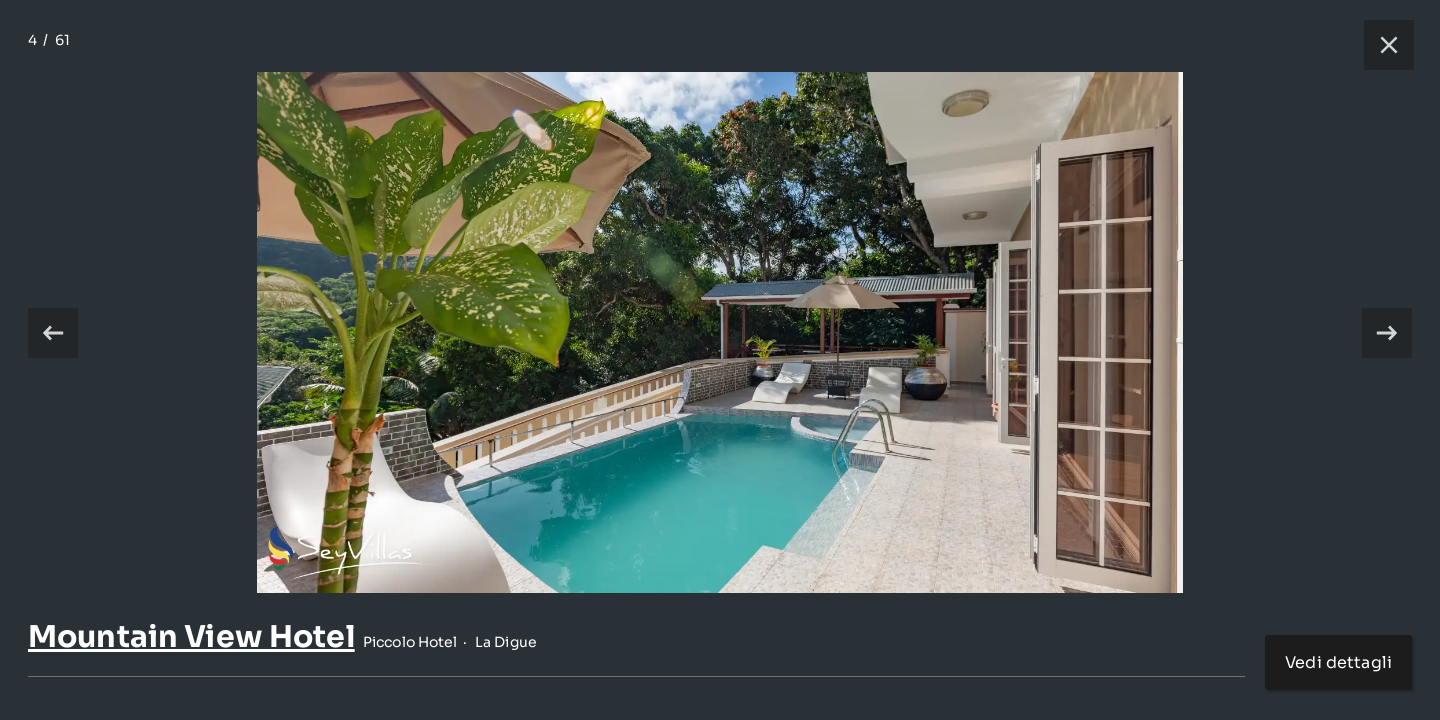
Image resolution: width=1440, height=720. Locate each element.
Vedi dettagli (1338, 662)
